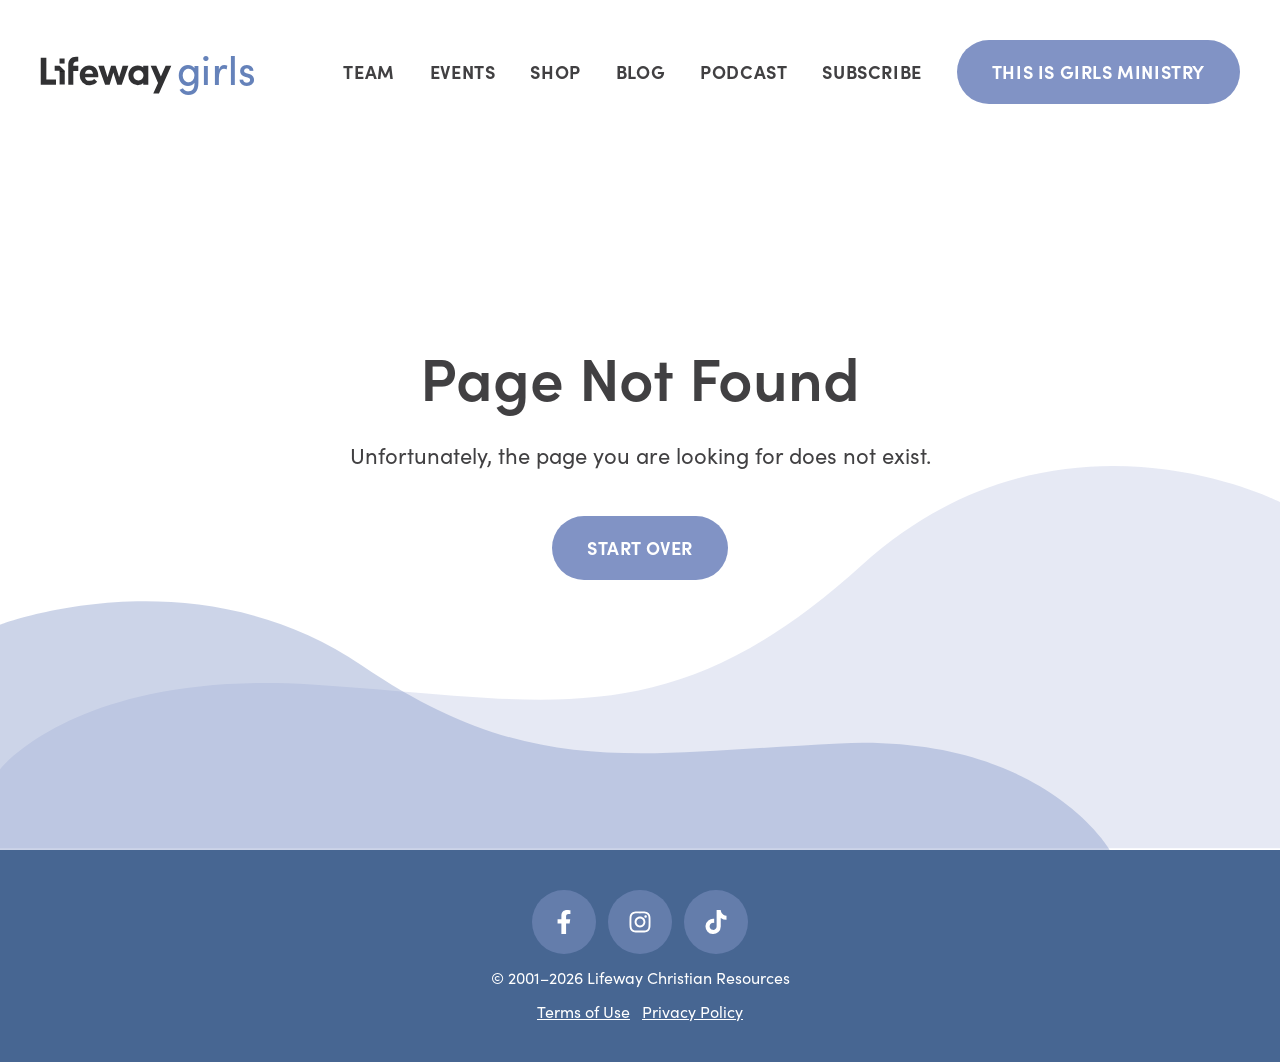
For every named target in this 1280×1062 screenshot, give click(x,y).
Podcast (743, 71)
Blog (640, 71)
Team (368, 71)
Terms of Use (583, 1011)
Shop (555, 71)
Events (463, 71)
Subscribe (871, 71)
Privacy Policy (692, 1011)
